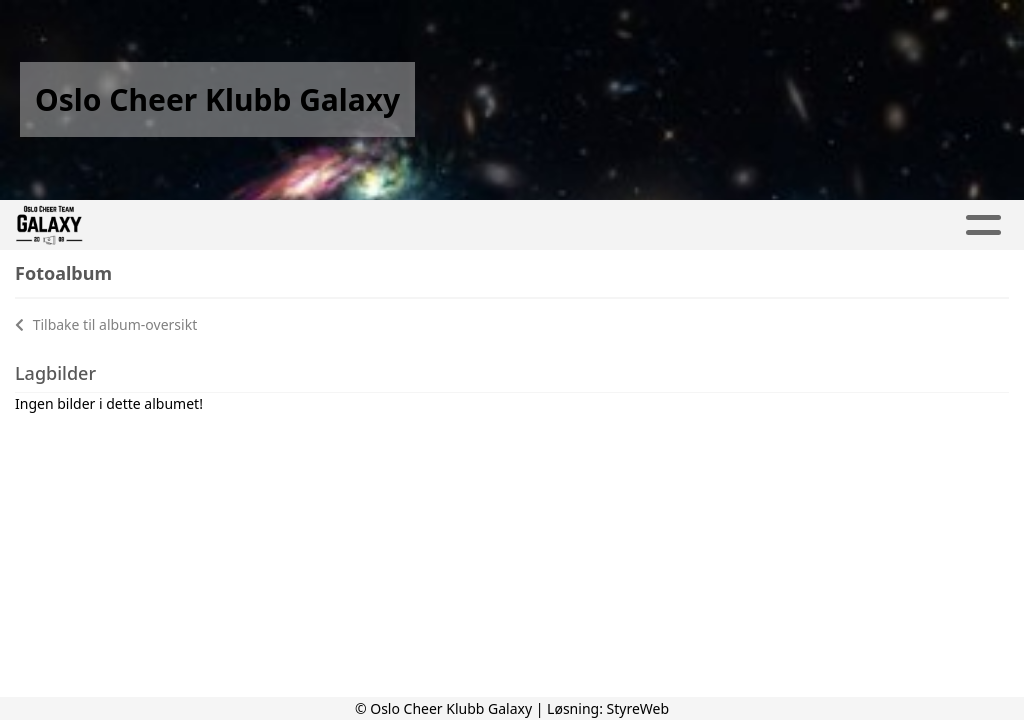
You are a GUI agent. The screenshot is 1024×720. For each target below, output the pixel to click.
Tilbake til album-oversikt (106, 324)
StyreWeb (638, 708)
